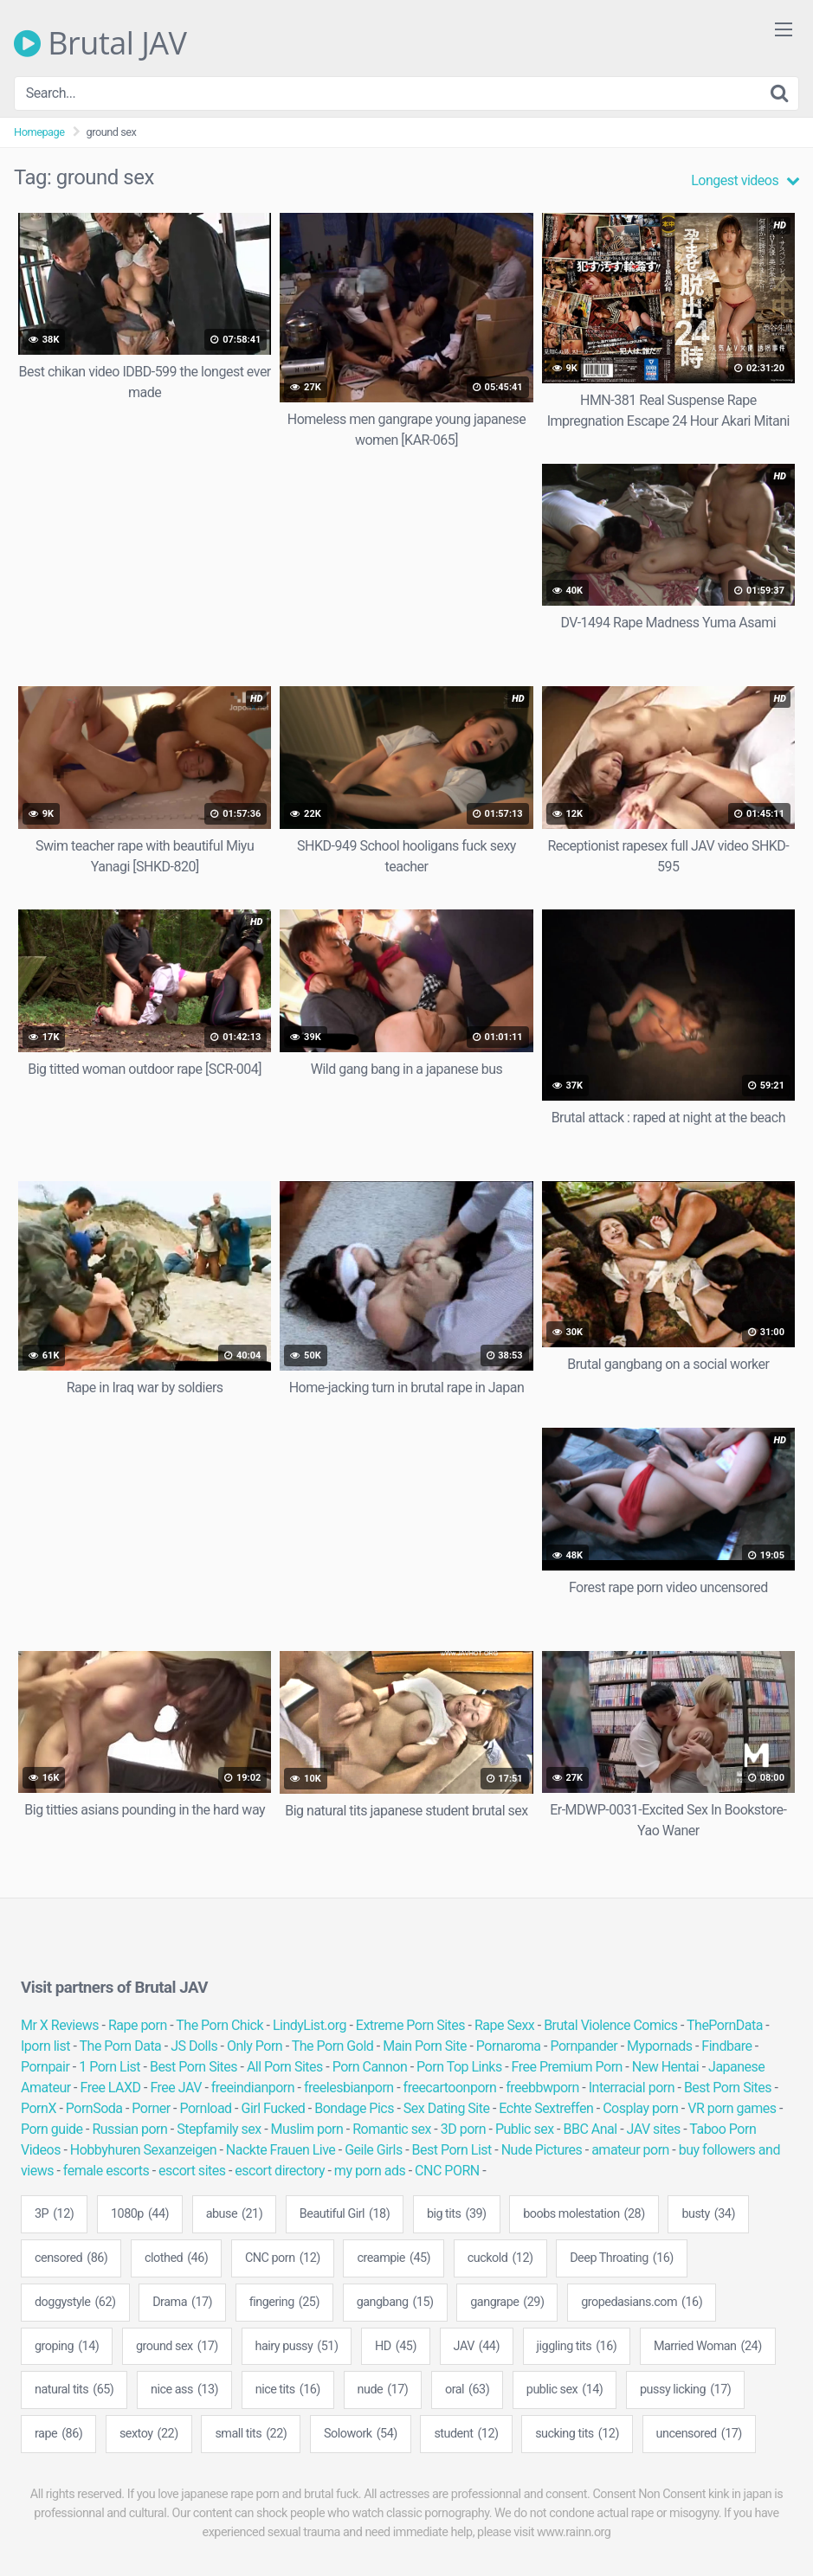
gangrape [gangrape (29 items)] (507, 2302)
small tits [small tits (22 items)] (251, 2434)
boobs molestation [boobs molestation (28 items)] (583, 2214)
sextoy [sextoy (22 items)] (148, 2434)
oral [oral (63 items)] (467, 2389)
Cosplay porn (640, 2108)
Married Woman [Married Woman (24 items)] (708, 2346)
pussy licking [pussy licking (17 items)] (685, 2389)
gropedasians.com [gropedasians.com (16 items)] (641, 2302)
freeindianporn (252, 2087)
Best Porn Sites (193, 2067)
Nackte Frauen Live (281, 2150)
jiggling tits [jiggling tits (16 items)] (577, 2346)
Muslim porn (307, 2129)
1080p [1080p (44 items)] (140, 2214)
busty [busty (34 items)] (708, 2214)
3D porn (463, 2129)
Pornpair (45, 2067)
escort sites (191, 2170)
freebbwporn (542, 2087)
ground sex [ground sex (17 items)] (177, 2346)
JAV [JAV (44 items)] (477, 2346)
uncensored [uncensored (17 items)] (699, 2434)
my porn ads (369, 2170)
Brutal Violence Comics (610, 2025)
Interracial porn (631, 2087)
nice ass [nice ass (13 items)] (184, 2389)
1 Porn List (109, 2067)
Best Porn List (452, 2150)
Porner (151, 2108)
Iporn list (45, 2046)
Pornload (206, 2108)
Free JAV (175, 2087)
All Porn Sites (285, 2067)
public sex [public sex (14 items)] (564, 2389)
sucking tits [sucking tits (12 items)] (577, 2434)
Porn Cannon (370, 2067)
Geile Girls (373, 2150)
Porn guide (52, 2129)
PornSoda (94, 2108)
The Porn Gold (333, 2046)
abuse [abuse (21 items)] (234, 2214)
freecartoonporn (450, 2087)
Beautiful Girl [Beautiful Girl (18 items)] (345, 2214)
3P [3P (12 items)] (54, 2214)
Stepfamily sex (219, 2129)
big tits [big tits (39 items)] (457, 2214)
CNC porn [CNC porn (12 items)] (282, 2258)
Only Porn (254, 2046)
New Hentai (665, 2067)
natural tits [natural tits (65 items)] (74, 2389)
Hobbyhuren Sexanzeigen (143, 2150)
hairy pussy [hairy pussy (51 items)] (297, 2346)
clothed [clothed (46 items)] (176, 2258)
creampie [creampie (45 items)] (393, 2258)
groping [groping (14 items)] (67, 2346)
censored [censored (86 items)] (71, 2258)
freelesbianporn (349, 2087)
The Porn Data (121, 2046)
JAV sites (654, 2129)
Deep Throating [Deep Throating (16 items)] (622, 2258)
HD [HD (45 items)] (395, 2346)
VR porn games (731, 2108)
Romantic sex (391, 2129)
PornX (38, 2108)
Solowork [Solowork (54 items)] (360, 2434)
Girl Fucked (273, 2108)
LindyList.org (309, 2025)
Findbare (726, 2046)
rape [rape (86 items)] (58, 2434)
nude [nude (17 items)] (383, 2389)
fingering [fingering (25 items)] (284, 2302)
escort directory (280, 2170)
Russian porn (129, 2129)
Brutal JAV (100, 43)
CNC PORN (447, 2170)
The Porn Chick (219, 2025)
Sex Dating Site (446, 2108)
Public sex (524, 2129)
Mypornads (659, 2046)
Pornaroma (508, 2046)
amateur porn (630, 2150)
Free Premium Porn (567, 2067)
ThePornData (725, 2025)
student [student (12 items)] (466, 2434)
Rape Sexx (504, 2025)
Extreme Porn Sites (410, 2025)
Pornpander (583, 2046)
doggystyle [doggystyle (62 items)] (75, 2302)
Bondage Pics (354, 2108)
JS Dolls (194, 2046)
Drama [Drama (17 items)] (182, 2302)
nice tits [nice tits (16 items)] (287, 2389)
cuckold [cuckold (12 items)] (500, 2258)
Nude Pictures (542, 2150)
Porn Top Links (459, 2067)
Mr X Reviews (60, 2025)
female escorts (106, 2170)
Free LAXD (111, 2087)
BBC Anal (589, 2129)
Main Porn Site (425, 2046)
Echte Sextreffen (546, 2108)
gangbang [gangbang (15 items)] (395, 2302)
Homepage (39, 131)
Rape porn (137, 2025)
